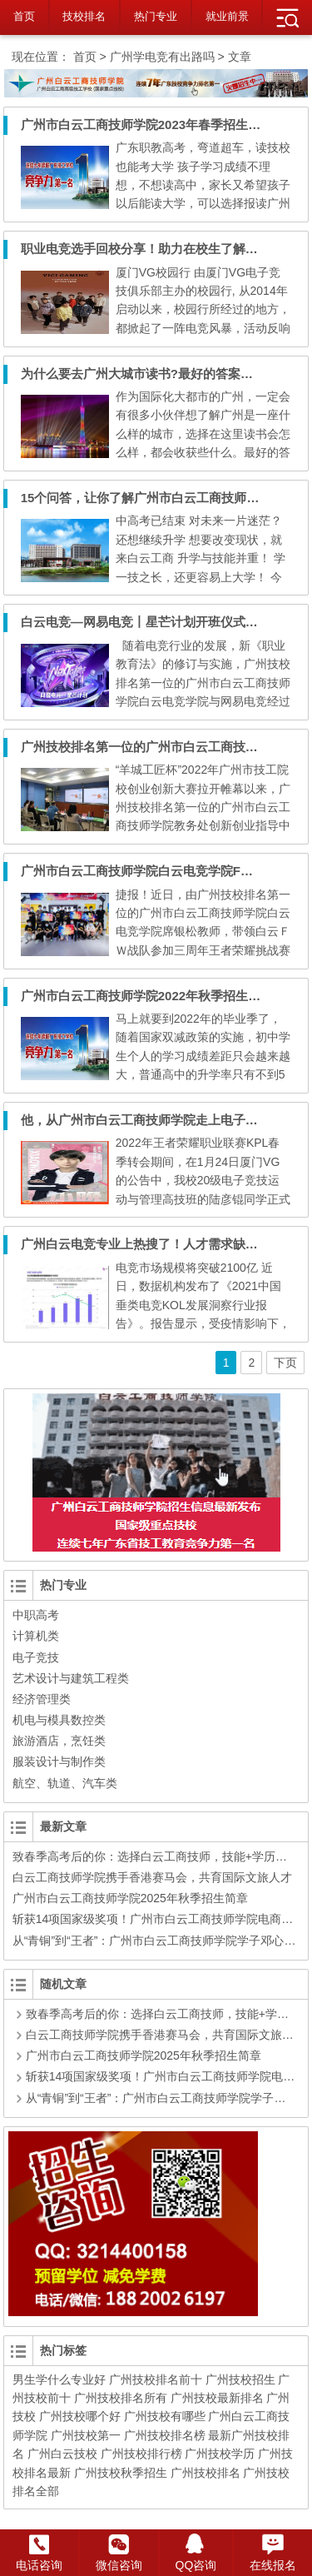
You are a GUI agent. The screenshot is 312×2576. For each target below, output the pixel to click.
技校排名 (84, 16)
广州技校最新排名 (217, 2397)
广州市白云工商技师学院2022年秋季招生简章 (147, 996)
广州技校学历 (220, 2453)
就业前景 (227, 16)
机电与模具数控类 (59, 1719)
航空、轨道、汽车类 (64, 1783)
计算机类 (35, 1635)
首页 (24, 16)
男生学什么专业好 (59, 2379)
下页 (285, 1362)
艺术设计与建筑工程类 (70, 1678)
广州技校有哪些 (165, 2416)
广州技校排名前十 (155, 2379)
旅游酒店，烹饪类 (59, 1740)
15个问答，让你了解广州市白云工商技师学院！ (153, 498)
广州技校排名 (205, 2472)
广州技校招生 (240, 2379)
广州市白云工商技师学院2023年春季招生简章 (147, 124)
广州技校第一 (86, 2435)
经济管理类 (41, 1699)
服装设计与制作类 (59, 1761)
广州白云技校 (62, 2453)
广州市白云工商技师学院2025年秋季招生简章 (130, 1898)
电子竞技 (35, 1657)
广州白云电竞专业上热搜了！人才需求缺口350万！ (162, 1244)
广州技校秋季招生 (120, 2472)
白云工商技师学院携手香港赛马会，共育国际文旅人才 (152, 1877)
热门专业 (155, 16)
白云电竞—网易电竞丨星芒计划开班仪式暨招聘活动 (164, 622)
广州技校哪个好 (80, 2416)
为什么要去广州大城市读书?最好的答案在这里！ (155, 373)
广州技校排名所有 (120, 2397)
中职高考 (35, 1615)
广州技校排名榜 (165, 2435)
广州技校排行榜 (141, 2453)
